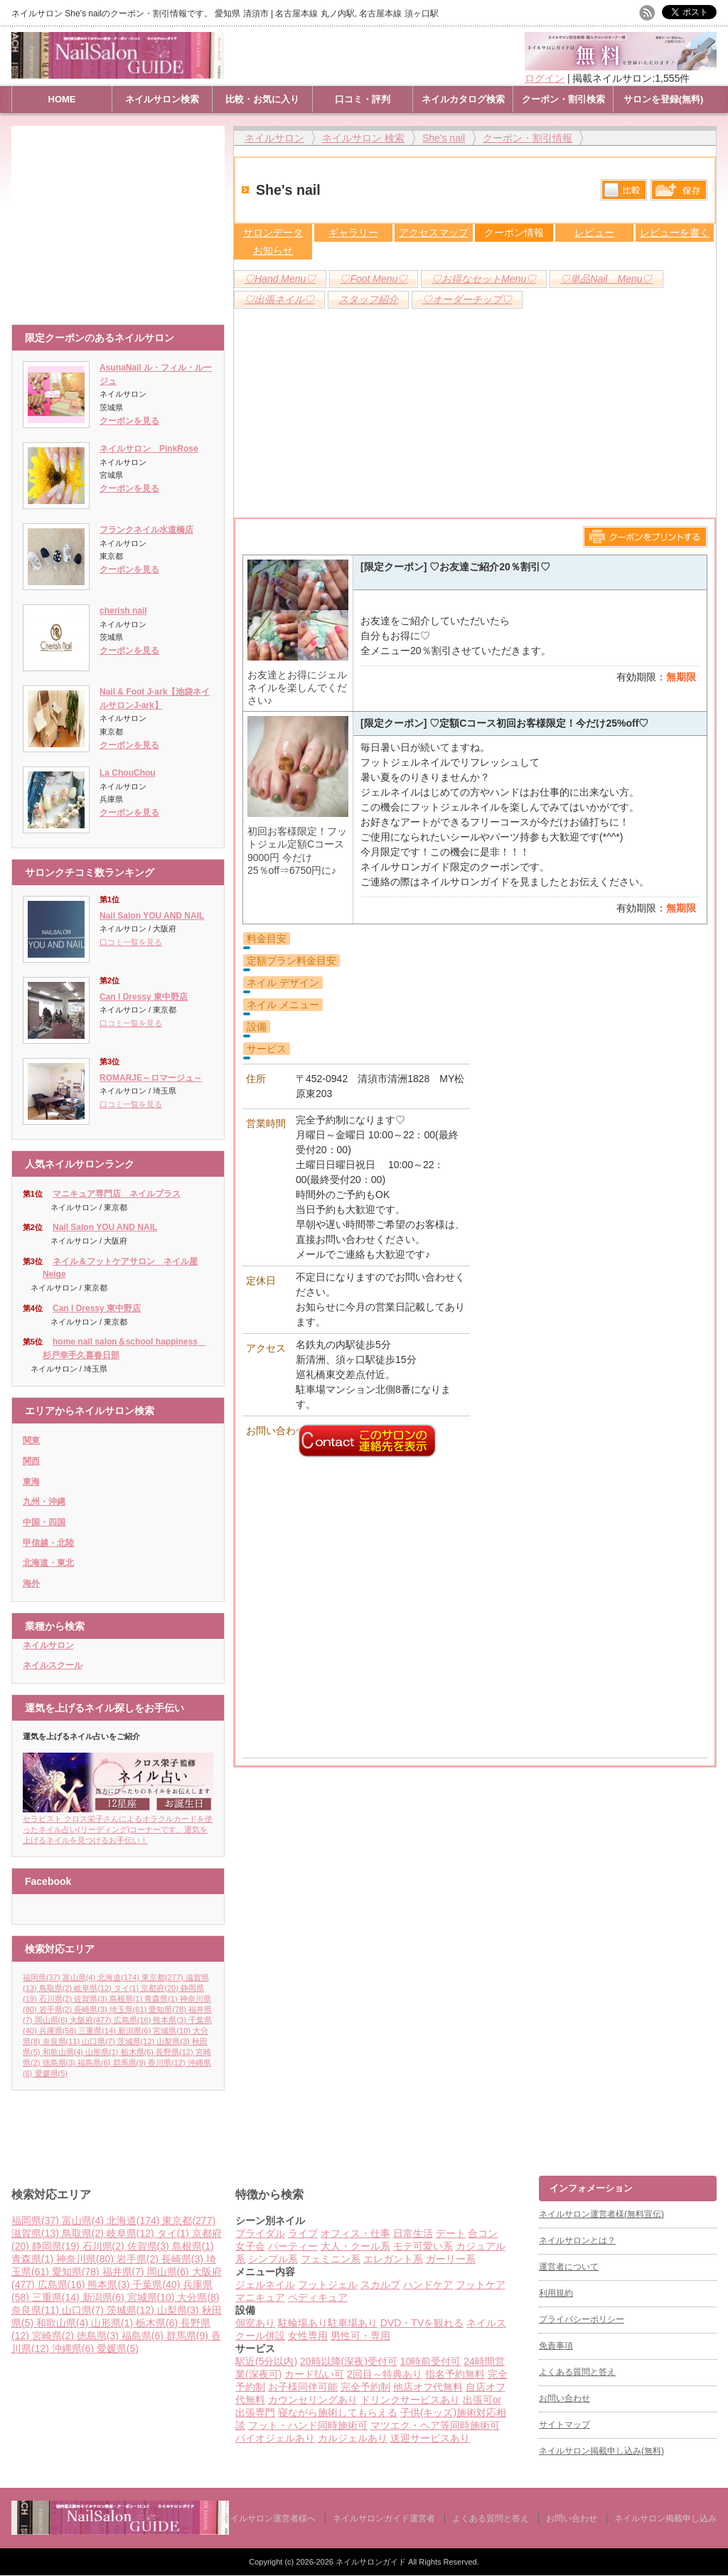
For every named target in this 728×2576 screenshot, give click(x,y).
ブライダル (260, 2233)
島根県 (127, 1998)
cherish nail (123, 611)
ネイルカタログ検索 (463, 99)
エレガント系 (393, 2259)
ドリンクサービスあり (410, 2399)
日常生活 (413, 2233)
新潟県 (136, 2030)
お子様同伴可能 (303, 2387)
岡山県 (52, 2020)
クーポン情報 (514, 232)
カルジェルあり (352, 2438)
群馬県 (131, 2062)
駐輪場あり (303, 2323)
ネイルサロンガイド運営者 (384, 2518)
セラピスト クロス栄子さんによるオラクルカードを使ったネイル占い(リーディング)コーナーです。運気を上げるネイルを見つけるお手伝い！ (118, 1824)
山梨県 (174, 2041)
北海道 (119, 1977)
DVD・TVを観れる (422, 2323)
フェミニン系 (330, 2259)
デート (451, 2233)
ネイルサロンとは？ (577, 2240)
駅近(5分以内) (266, 2361)
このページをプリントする (645, 536)
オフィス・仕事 (355, 2233)
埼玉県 (129, 2009)
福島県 (95, 2062)
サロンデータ (273, 232)
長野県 (176, 2052)
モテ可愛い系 (423, 2246)
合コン (483, 2233)
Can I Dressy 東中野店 (144, 997)
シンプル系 (273, 2259)
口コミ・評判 (362, 99)
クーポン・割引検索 (563, 99)
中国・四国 (44, 1522)
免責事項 (556, 2346)
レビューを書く (675, 232)
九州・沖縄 (44, 1502)
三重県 (98, 2030)
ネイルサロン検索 (162, 99)
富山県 (80, 1977)
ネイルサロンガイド (372, 2562)
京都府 (161, 1988)
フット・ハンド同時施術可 (308, 2425)
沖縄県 (74, 2348)
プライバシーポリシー (581, 2319)
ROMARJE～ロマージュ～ (151, 1078)
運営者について (569, 2267)
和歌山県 (64, 2052)
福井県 (124, 2271)
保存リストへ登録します (679, 193)
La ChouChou (128, 773)
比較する (624, 190)
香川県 (168, 2062)
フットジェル (328, 2284)
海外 (31, 1583)
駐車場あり (353, 2323)
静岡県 (57, 2246)
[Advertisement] (121, 218)
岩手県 (57, 2009)
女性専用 (308, 2335)
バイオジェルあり (275, 2438)
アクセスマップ (434, 232)
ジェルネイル (265, 2284)
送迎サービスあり (430, 2438)
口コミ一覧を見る (131, 942)
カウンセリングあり (313, 2399)
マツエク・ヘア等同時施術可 (435, 2425)
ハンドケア (428, 2284)
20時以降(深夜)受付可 (348, 2361)
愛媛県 (51, 2073)
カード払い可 (314, 2374)
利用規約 (556, 2293)
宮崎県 (54, 2335)
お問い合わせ (564, 2398)
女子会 (250, 2246)
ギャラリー (353, 232)
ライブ (303, 2233)
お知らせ (273, 250)
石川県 (57, 1998)
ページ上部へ (715, 2121)
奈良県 (62, 2041)
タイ (127, 1988)
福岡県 (43, 1977)
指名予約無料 (455, 2374)
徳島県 (60, 2062)
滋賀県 (36, 2233)
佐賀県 (91, 1998)
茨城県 (137, 2041)
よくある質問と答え (577, 2372)
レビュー (594, 232)
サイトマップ (564, 2425)
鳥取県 (57, 1988)
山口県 (99, 2041)
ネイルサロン (48, 1645)
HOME (62, 99)
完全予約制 (365, 2387)
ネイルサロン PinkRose (149, 449)
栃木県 (138, 2052)
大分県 (198, 2297)
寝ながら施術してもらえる (337, 2412)
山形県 (103, 2052)
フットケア (480, 2284)
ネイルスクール (52, 1665)
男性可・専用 (360, 2335)
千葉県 (157, 2284)
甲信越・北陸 (48, 1543)
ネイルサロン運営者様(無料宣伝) (601, 2214)
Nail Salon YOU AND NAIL (152, 916)
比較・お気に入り (262, 99)
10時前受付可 (430, 2361)
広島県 (134, 2020)
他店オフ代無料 (428, 2387)
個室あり (255, 2323)
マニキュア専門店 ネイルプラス (117, 1194)
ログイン (544, 78)
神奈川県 (86, 2259)
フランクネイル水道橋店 (146, 530)
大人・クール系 (355, 2246)
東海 (31, 1482)
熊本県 (170, 2020)
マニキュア (260, 2297)
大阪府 (92, 2020)
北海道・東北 (48, 1563)
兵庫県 (59, 2030)
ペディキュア (318, 2297)
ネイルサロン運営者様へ (269, 2518)
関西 (31, 1461)
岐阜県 (94, 1988)
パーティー (293, 2246)
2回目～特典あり (384, 2374)
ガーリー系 (451, 2259)
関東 (31, 1440)
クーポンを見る (129, 421)
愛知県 (168, 2009)
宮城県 (173, 2030)
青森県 (162, 1998)
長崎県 (91, 2009)
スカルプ (380, 2284)
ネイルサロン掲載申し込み (665, 2518)
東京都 (163, 1977)
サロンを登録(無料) (663, 99)
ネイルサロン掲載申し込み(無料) (601, 2451)
